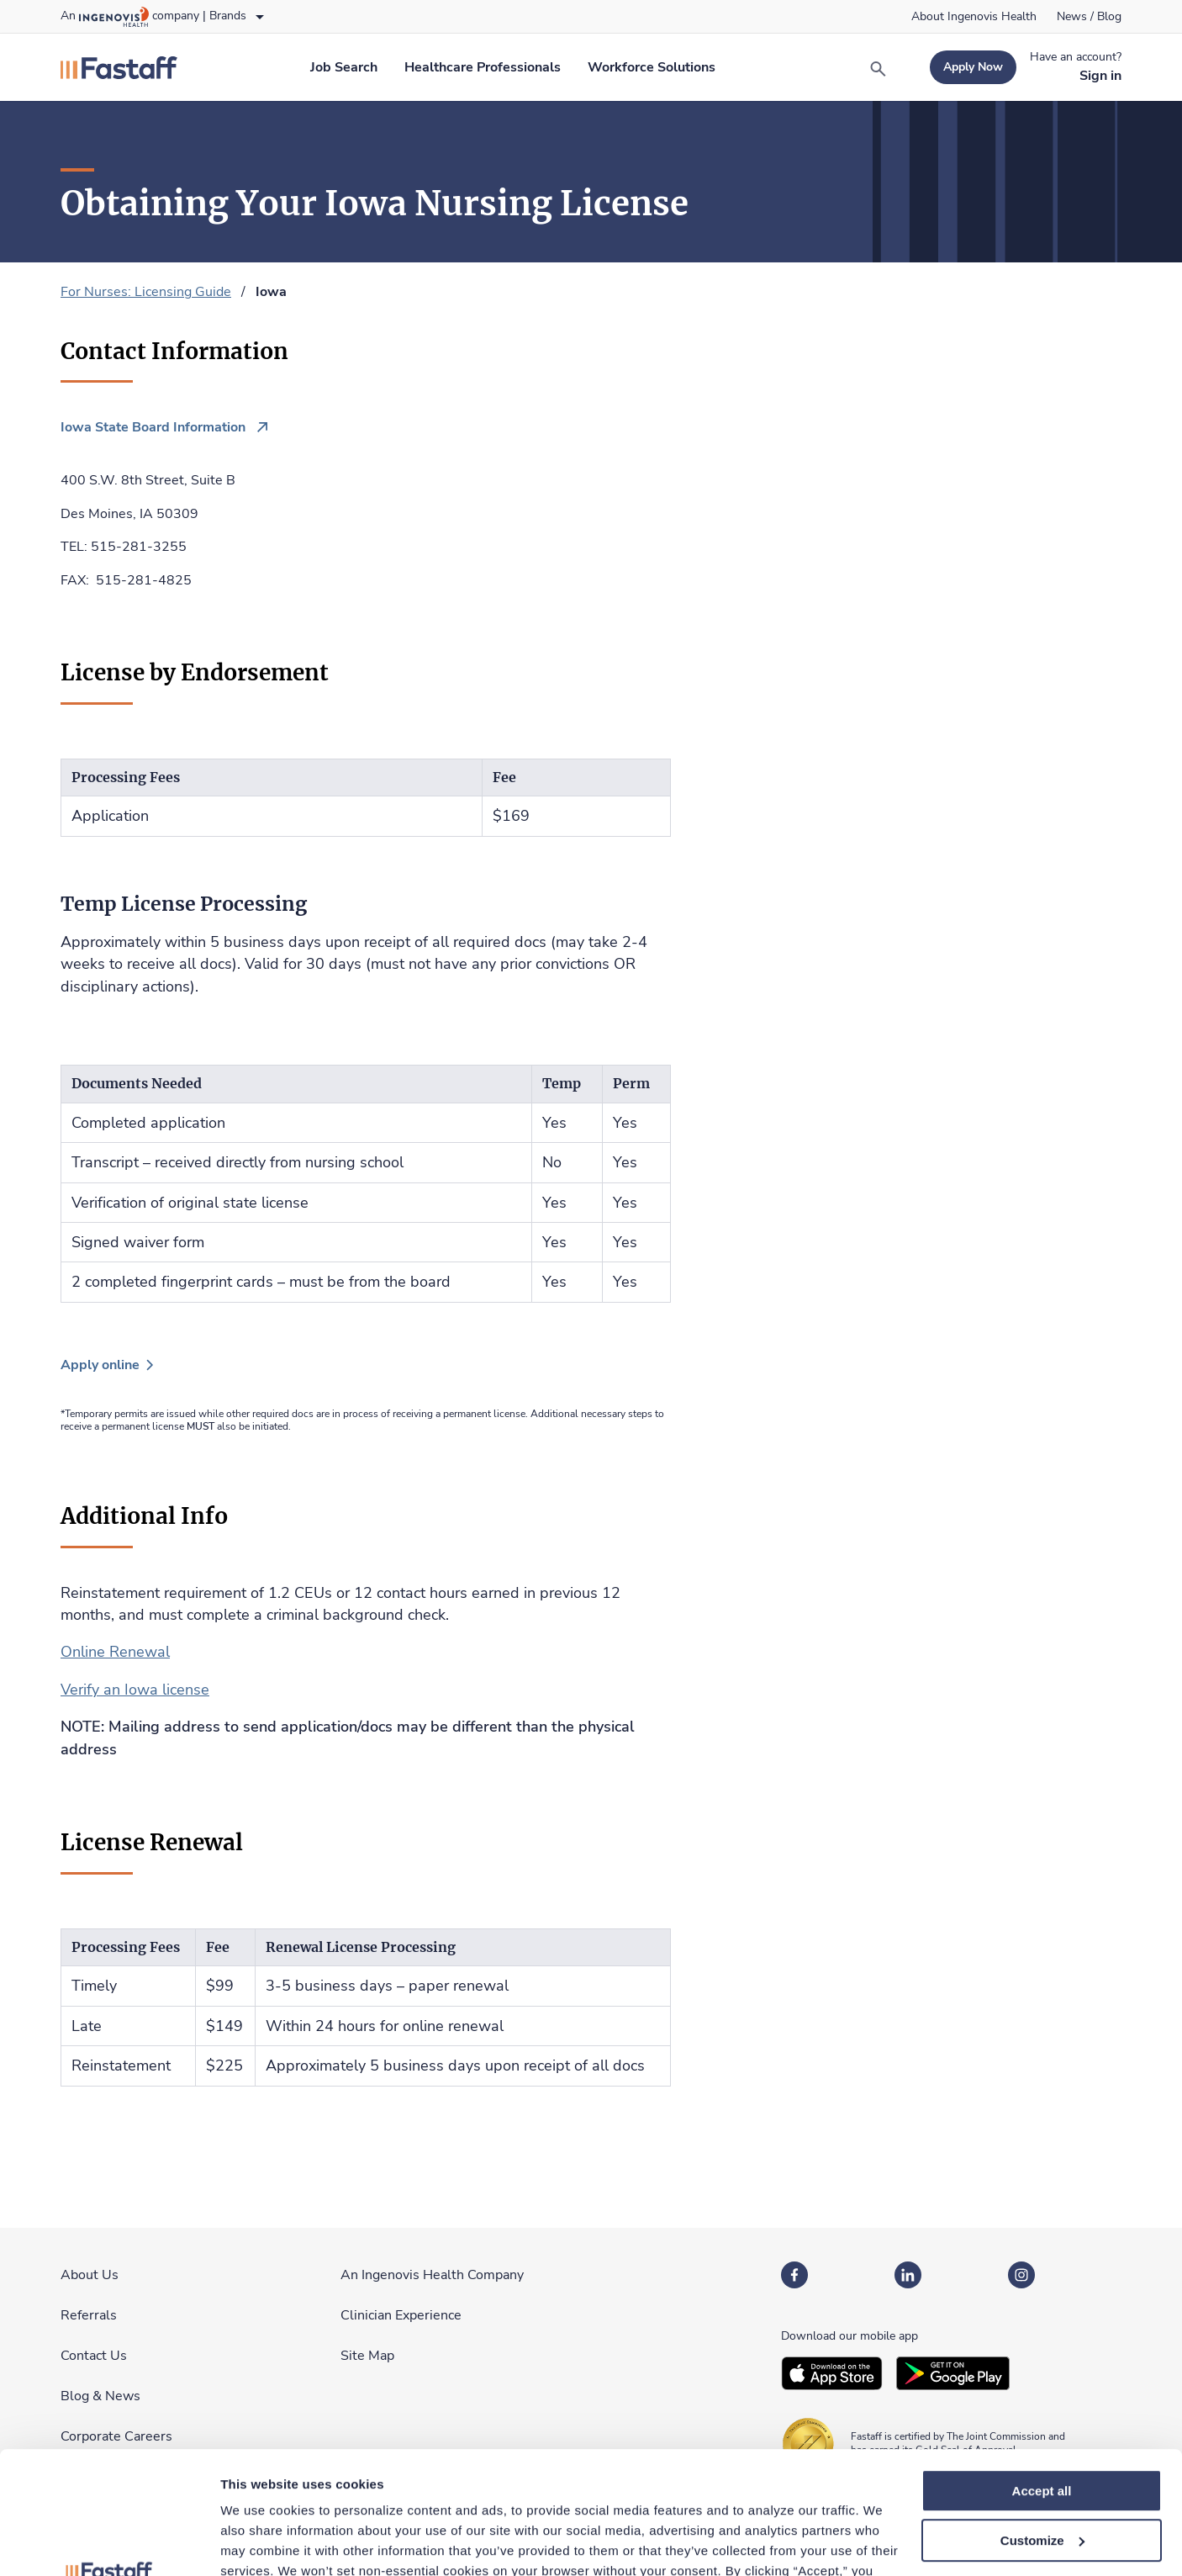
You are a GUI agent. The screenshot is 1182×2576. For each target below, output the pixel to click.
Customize (1042, 2426)
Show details (259, 2543)
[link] (974, 17)
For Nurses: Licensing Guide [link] (146, 292)
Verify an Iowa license (135, 1689)
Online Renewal (115, 1652)
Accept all (1042, 2376)
